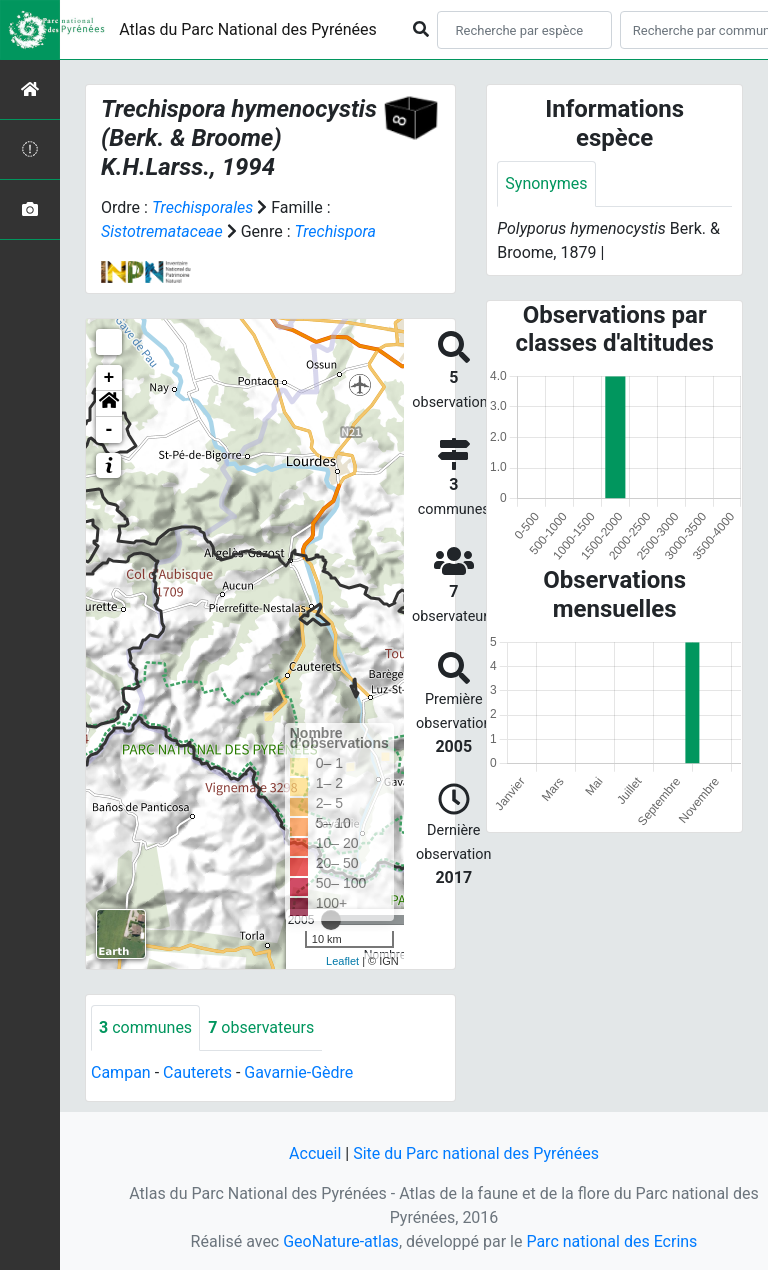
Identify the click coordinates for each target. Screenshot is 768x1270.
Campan (121, 1072)
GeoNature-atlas (341, 1241)
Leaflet (342, 961)
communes (145, 1027)
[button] (109, 404)
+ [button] (109, 378)
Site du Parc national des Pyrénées (476, 1153)
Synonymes (546, 183)
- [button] (109, 430)
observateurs (261, 1027)
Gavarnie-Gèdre (298, 1072)
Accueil (315, 1153)
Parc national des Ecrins (611, 1241)
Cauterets (197, 1072)
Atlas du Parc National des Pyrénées (248, 29)
